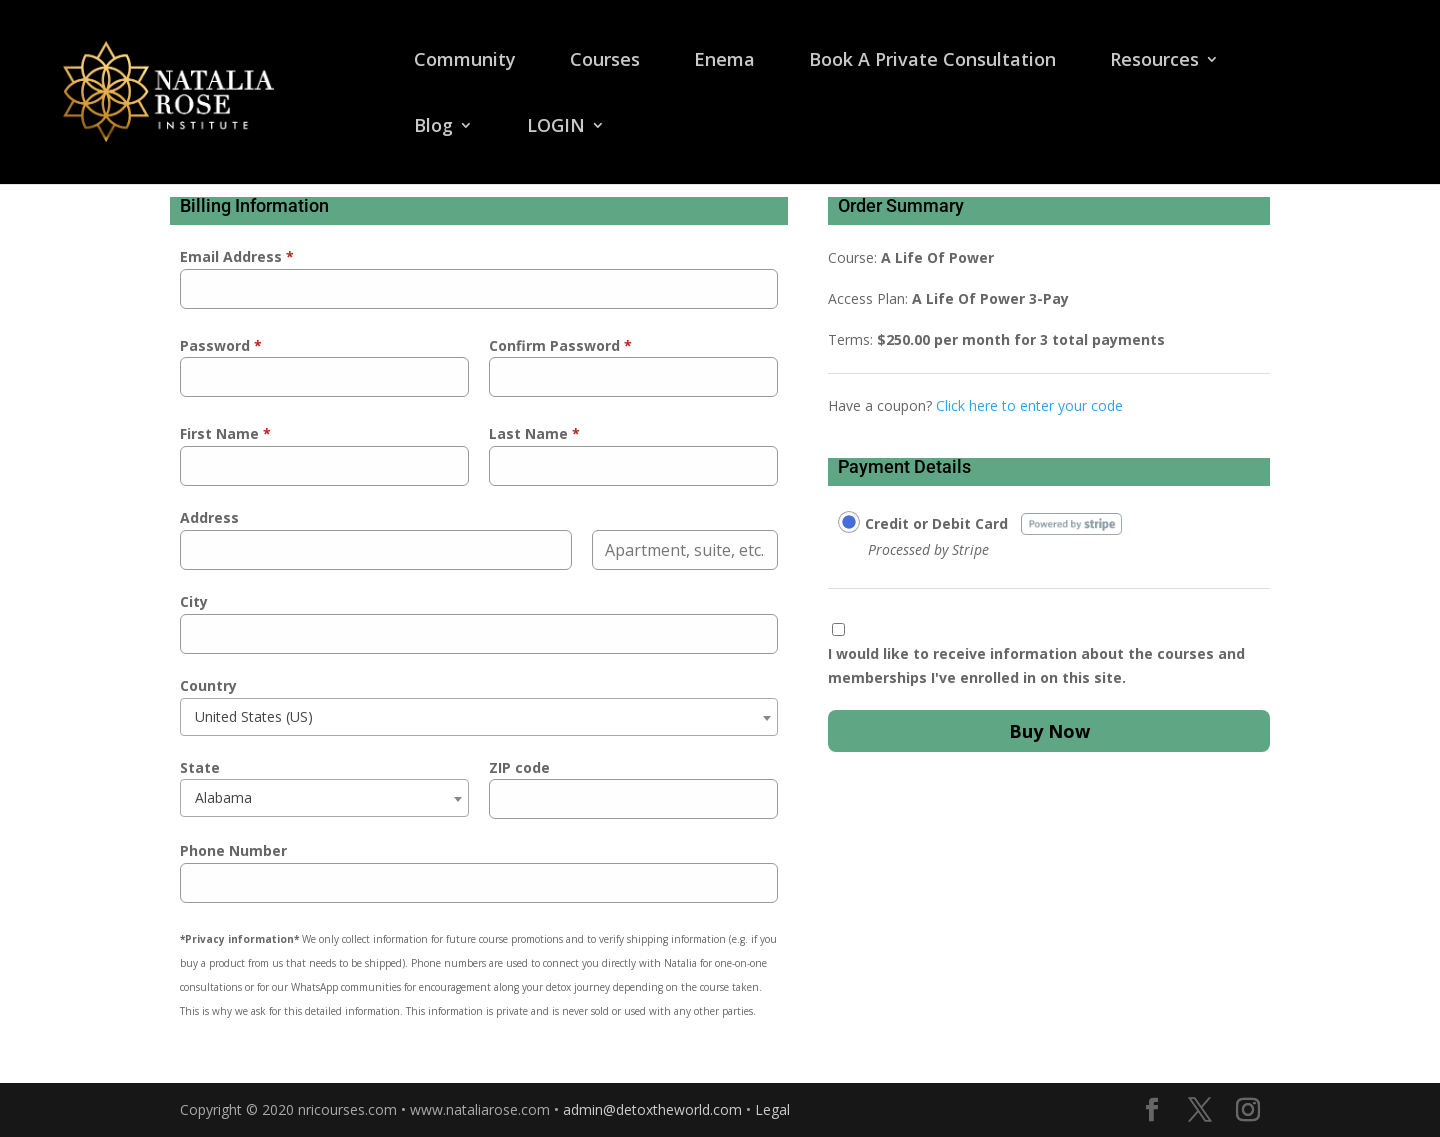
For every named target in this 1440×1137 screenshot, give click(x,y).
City (194, 601)
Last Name (534, 433)
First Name (225, 433)
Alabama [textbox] (223, 797)
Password (221, 345)
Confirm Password (560, 345)
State (200, 767)
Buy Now (1049, 731)
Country (208, 685)
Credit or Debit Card (936, 523)
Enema (724, 61)
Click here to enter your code (1029, 405)
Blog (433, 127)
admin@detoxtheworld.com (652, 1109)
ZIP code (519, 767)
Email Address (237, 256)
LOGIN (556, 127)
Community (465, 61)
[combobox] (479, 717)
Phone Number (233, 850)
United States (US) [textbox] (254, 716)
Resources (1154, 61)
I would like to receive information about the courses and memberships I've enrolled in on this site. (1036, 665)
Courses (605, 61)
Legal (772, 1109)
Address (209, 517)
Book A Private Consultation (932, 61)
